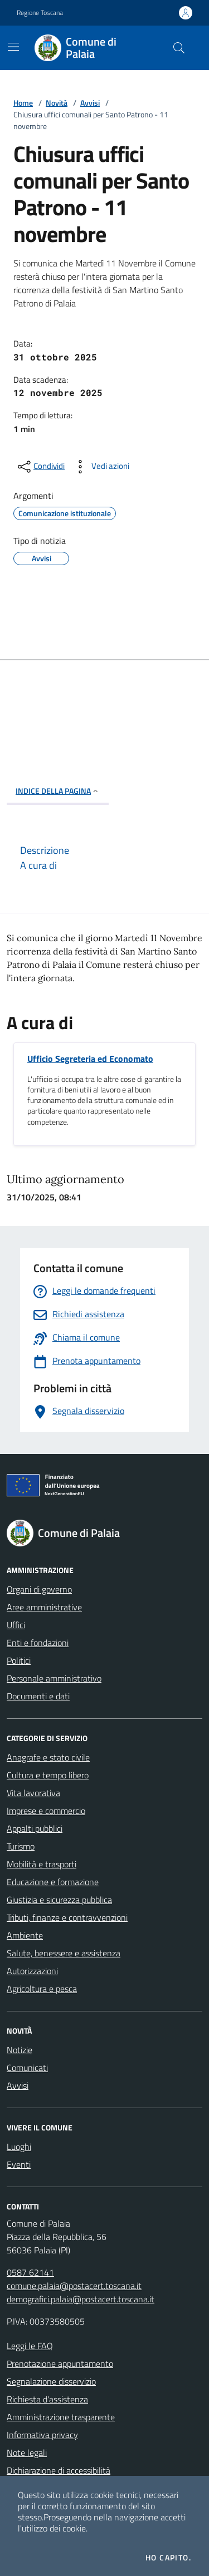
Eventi (19, 2164)
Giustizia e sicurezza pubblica (59, 1899)
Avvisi (90, 102)
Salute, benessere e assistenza (63, 1953)
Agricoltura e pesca (42, 1988)
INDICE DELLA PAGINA (58, 791)
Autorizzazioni (32, 1970)
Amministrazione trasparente (61, 2417)
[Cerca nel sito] (179, 47)
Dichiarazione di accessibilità (58, 2470)
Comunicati (27, 2067)
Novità (56, 102)
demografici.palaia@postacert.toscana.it (80, 2299)
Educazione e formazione (53, 1881)
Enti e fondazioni (38, 1642)
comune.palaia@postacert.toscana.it (74, 2285)
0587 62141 (30, 2272)
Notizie (19, 2049)
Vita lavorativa (33, 1792)
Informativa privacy (42, 2434)
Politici (19, 1660)
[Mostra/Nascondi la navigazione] (13, 46)
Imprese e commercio (46, 1810)
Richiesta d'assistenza (47, 2399)
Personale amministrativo (54, 1678)
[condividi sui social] (40, 467)
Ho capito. (168, 2558)
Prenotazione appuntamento (60, 2363)
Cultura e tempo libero (48, 1775)
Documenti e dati (38, 1696)
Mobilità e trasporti (41, 1864)
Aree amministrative (44, 1607)
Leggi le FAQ (30, 2345)
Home (23, 102)
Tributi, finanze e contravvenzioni (67, 1917)
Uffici (16, 1624)
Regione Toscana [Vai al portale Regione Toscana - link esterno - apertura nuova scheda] (40, 13)
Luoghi (19, 2146)
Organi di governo (39, 1589)
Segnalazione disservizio (51, 2381)
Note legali (27, 2452)
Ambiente (25, 1935)
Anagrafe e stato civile (48, 1757)
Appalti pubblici (34, 1828)
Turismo (21, 1846)
